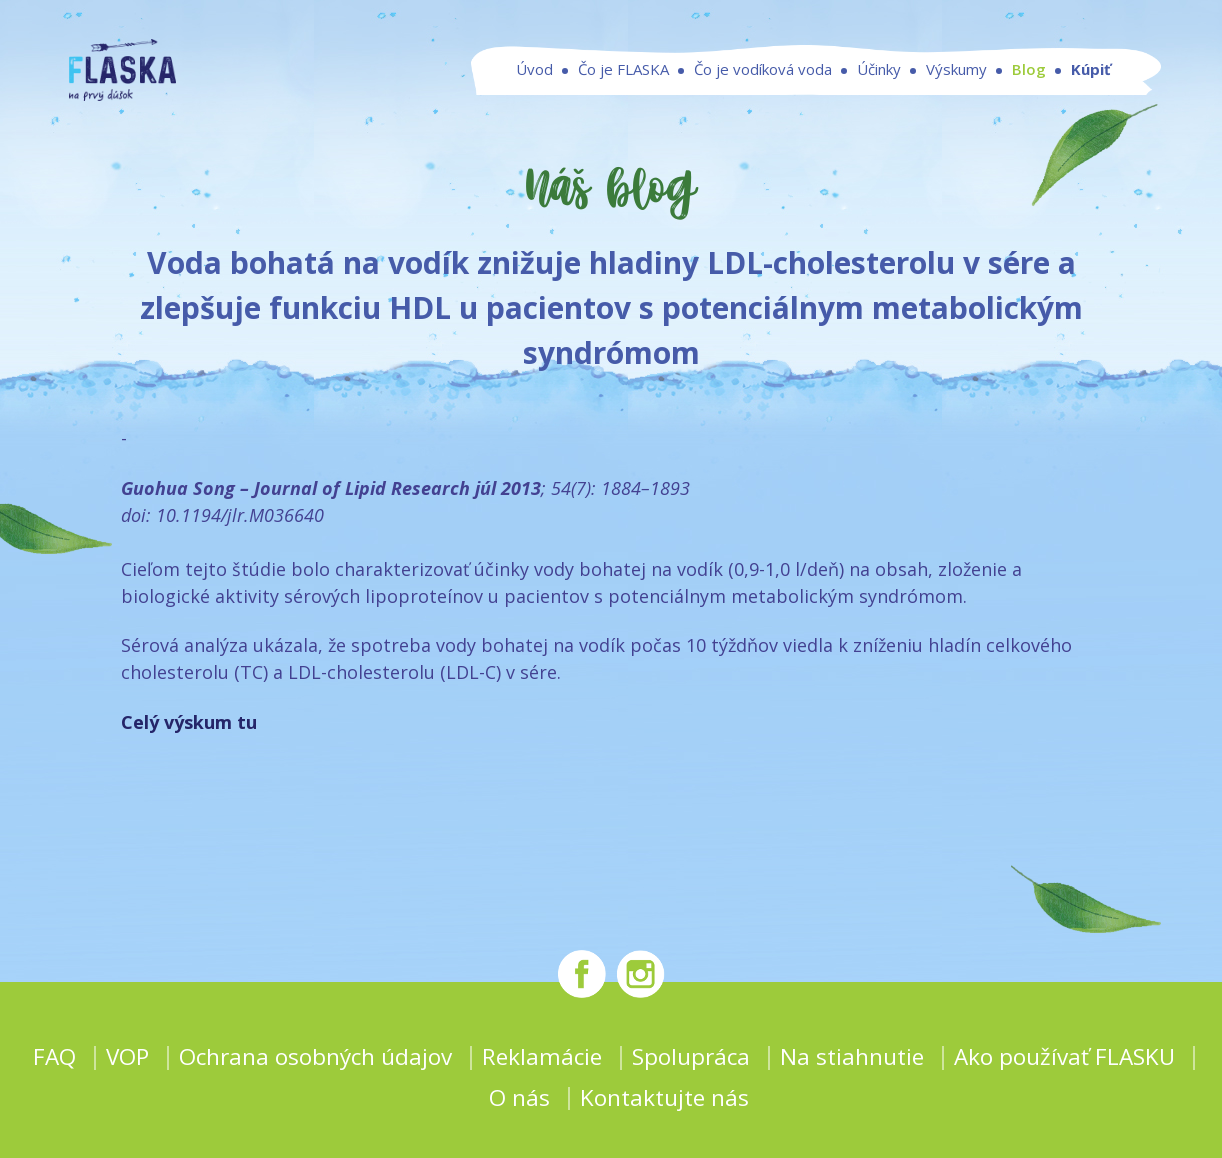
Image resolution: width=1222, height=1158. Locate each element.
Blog (1029, 88)
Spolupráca (691, 1056)
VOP (127, 1056)
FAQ (54, 1056)
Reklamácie (542, 1056)
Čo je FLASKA (623, 88)
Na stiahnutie (852, 1056)
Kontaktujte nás (664, 1097)
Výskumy (956, 88)
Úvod (534, 88)
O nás (519, 1097)
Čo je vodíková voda (763, 88)
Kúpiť (1091, 88)
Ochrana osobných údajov (315, 1056)
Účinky (879, 88)
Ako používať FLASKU (1064, 1056)
